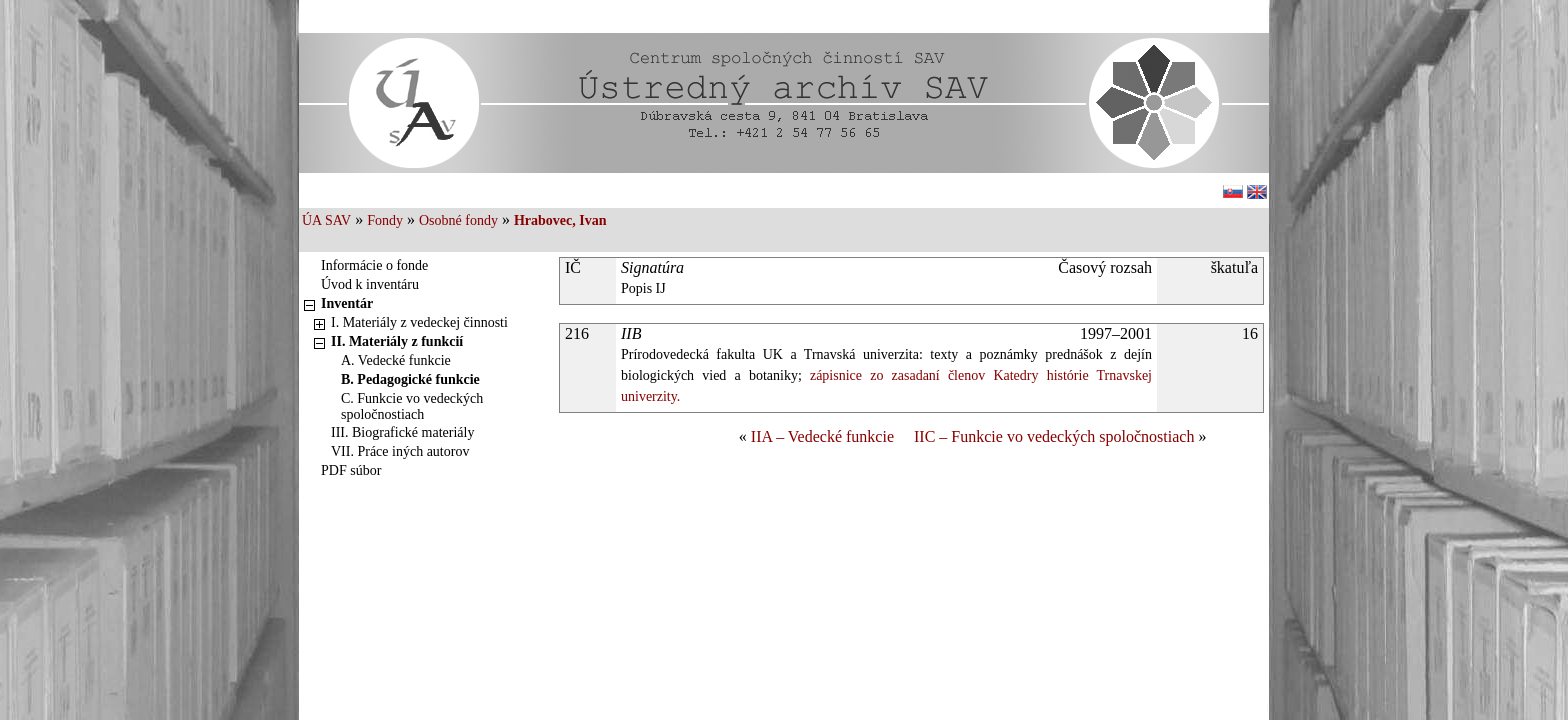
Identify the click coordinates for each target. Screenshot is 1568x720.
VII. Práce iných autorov (400, 451)
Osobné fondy (458, 220)
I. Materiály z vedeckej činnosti (419, 322)
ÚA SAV (326, 220)
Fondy (385, 220)
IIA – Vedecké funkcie (822, 436)
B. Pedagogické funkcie (410, 379)
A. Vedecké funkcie (396, 360)
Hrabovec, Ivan (560, 220)
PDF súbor (351, 470)
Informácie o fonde (374, 265)
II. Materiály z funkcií (397, 341)
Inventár (347, 303)
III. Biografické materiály (402, 432)
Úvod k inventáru (370, 284)
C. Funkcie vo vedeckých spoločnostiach (412, 406)
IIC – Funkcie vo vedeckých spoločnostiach (1054, 436)
